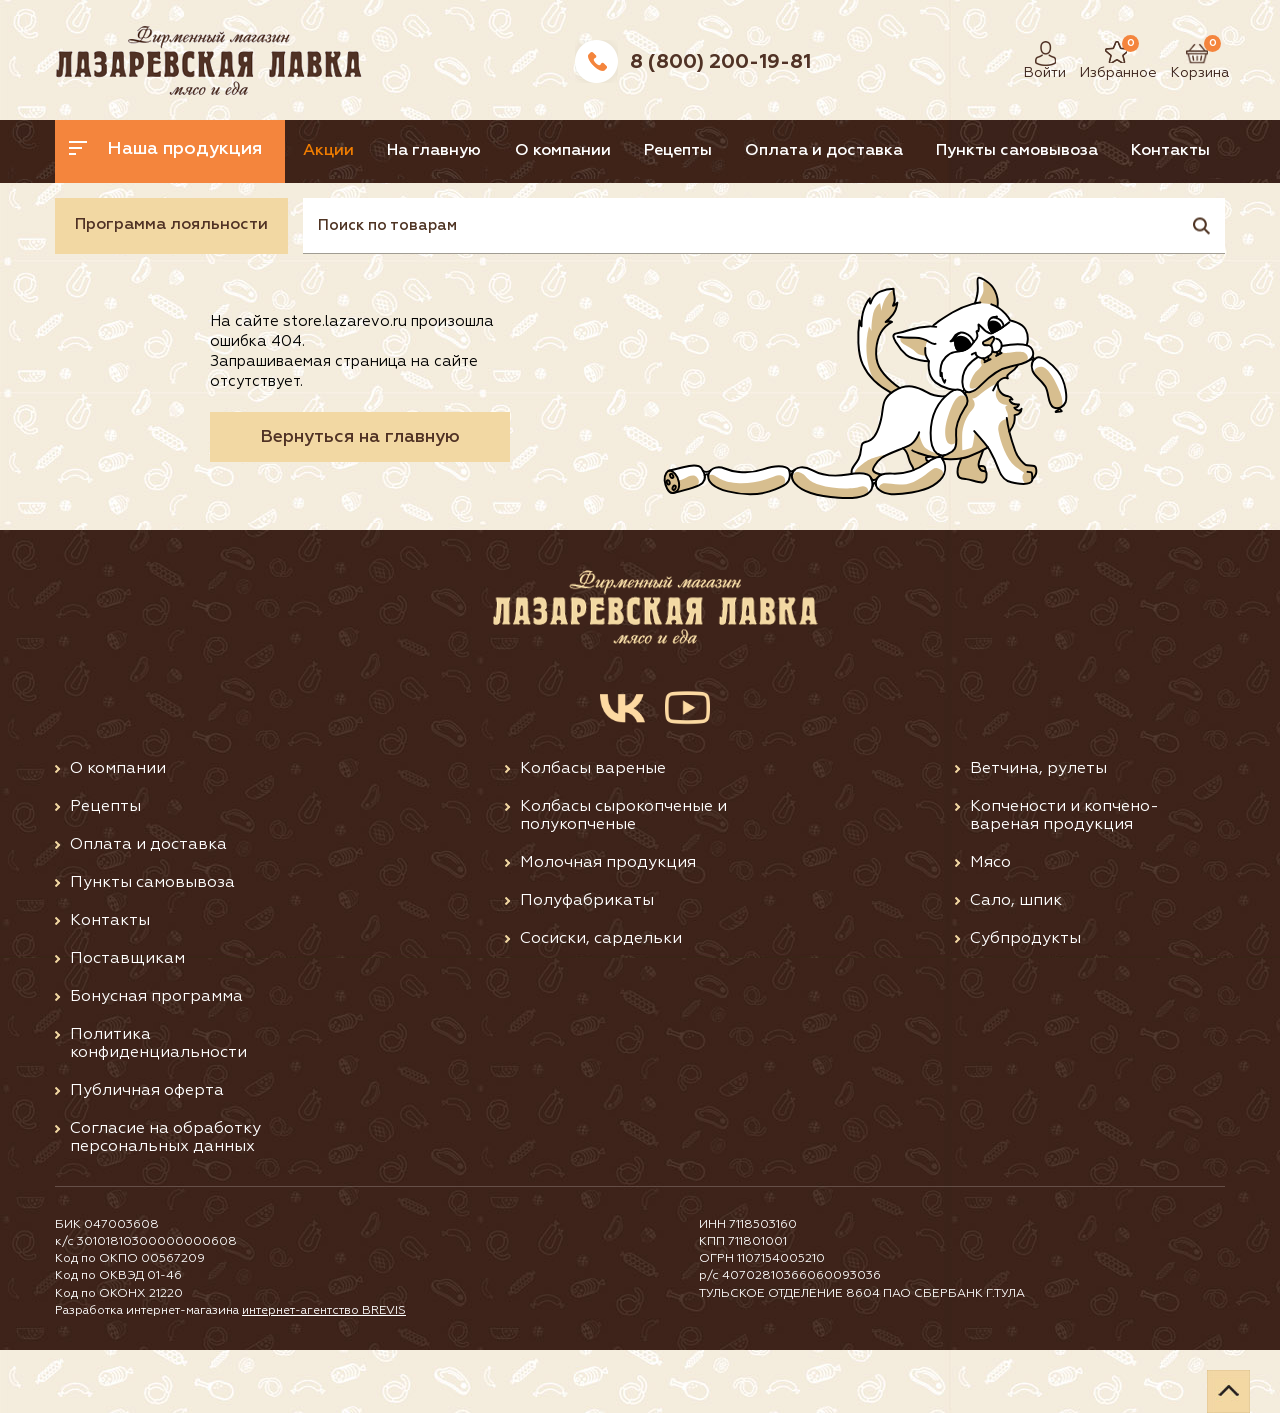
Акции (348, 151)
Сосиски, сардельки (601, 1002)
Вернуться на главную (360, 500)
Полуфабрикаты (587, 964)
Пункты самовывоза (1127, 151)
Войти (1040, 53)
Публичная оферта (147, 1154)
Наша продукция (167, 149)
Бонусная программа (156, 1060)
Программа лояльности (171, 288)
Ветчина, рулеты (1038, 832)
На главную (472, 151)
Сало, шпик (1016, 964)
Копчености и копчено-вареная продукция (1064, 879)
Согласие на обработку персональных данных (165, 1201)
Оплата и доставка (916, 151)
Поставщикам (127, 1022)
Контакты (111, 214)
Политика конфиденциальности (158, 1107)
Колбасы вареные (593, 832)
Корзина (1190, 53)
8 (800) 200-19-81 (720, 62)
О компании (618, 151)
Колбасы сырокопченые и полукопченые (623, 879)
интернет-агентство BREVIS (325, 1374)
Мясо (990, 926)
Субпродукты (1025, 1002)
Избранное (1103, 53)
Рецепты (752, 151)
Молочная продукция (608, 926)
